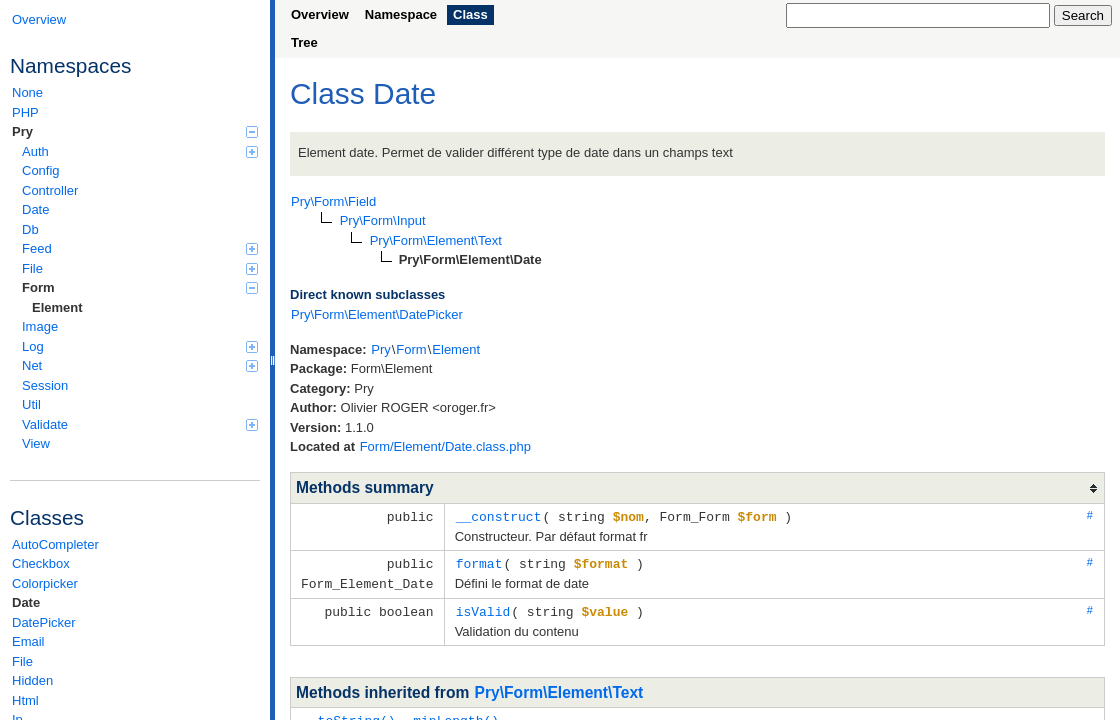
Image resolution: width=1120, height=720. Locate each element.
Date (35, 209)
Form (140, 287)
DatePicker (44, 622)
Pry (135, 131)
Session (45, 385)
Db (30, 229)
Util (31, 404)
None (27, 92)
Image (40, 326)
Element (57, 307)
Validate (140, 424)
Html (25, 700)
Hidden (32, 680)
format (479, 562)
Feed (140, 248)
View (36, 443)
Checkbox (41, 563)
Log (140, 346)
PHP (25, 112)
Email (28, 641)
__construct (499, 516)
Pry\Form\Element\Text (559, 688)
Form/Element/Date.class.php (445, 446)
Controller (50, 190)
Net (140, 365)
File (140, 268)
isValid (483, 608)
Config (41, 170)
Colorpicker (45, 583)
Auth (140, 151)
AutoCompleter (55, 544)
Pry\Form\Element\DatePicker (377, 314)
